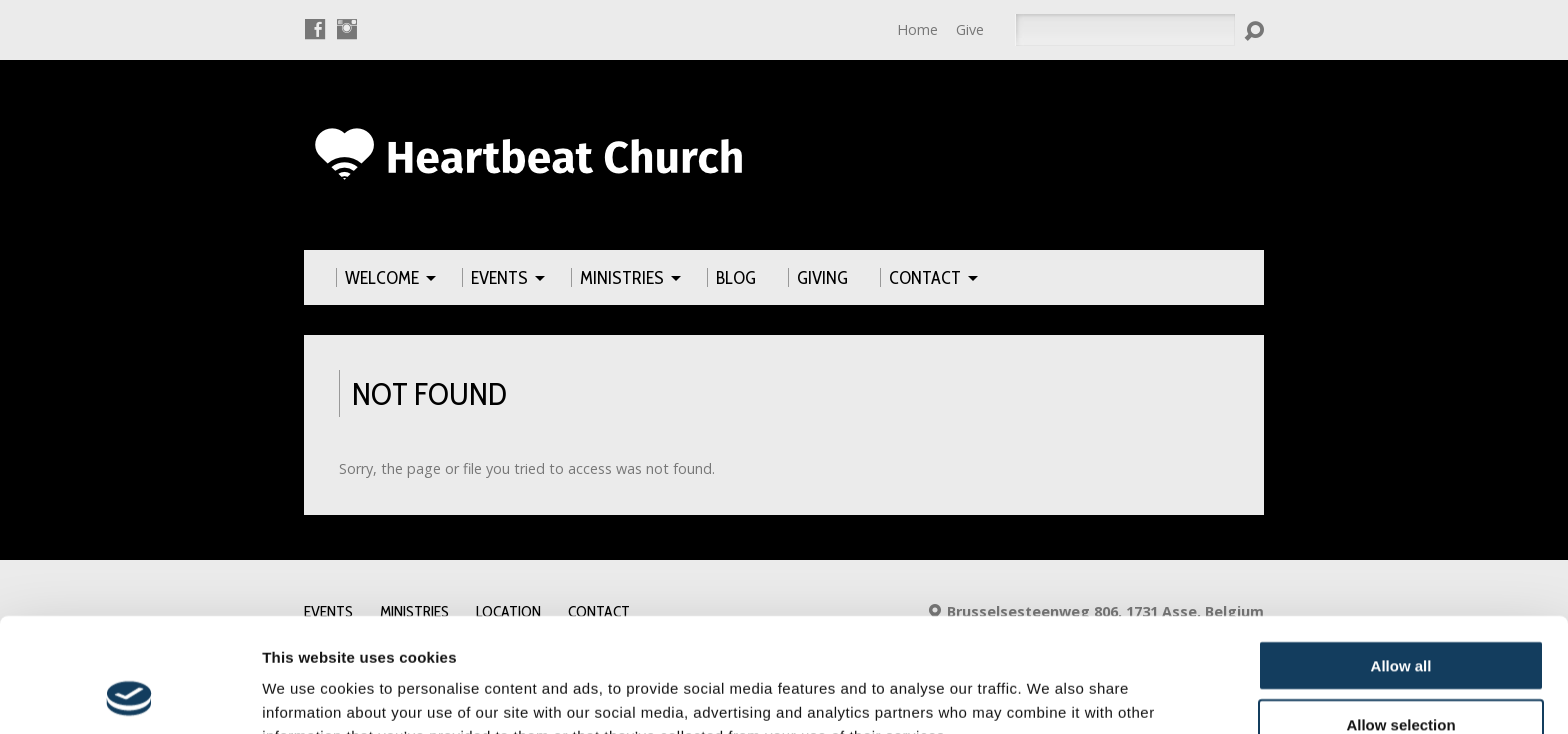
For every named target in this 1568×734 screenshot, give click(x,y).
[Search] (1125, 30)
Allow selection (1400, 617)
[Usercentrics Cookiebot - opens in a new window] (129, 695)
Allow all (1401, 558)
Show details (1049, 694)
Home (917, 29)
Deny (1401, 675)
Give (970, 29)
